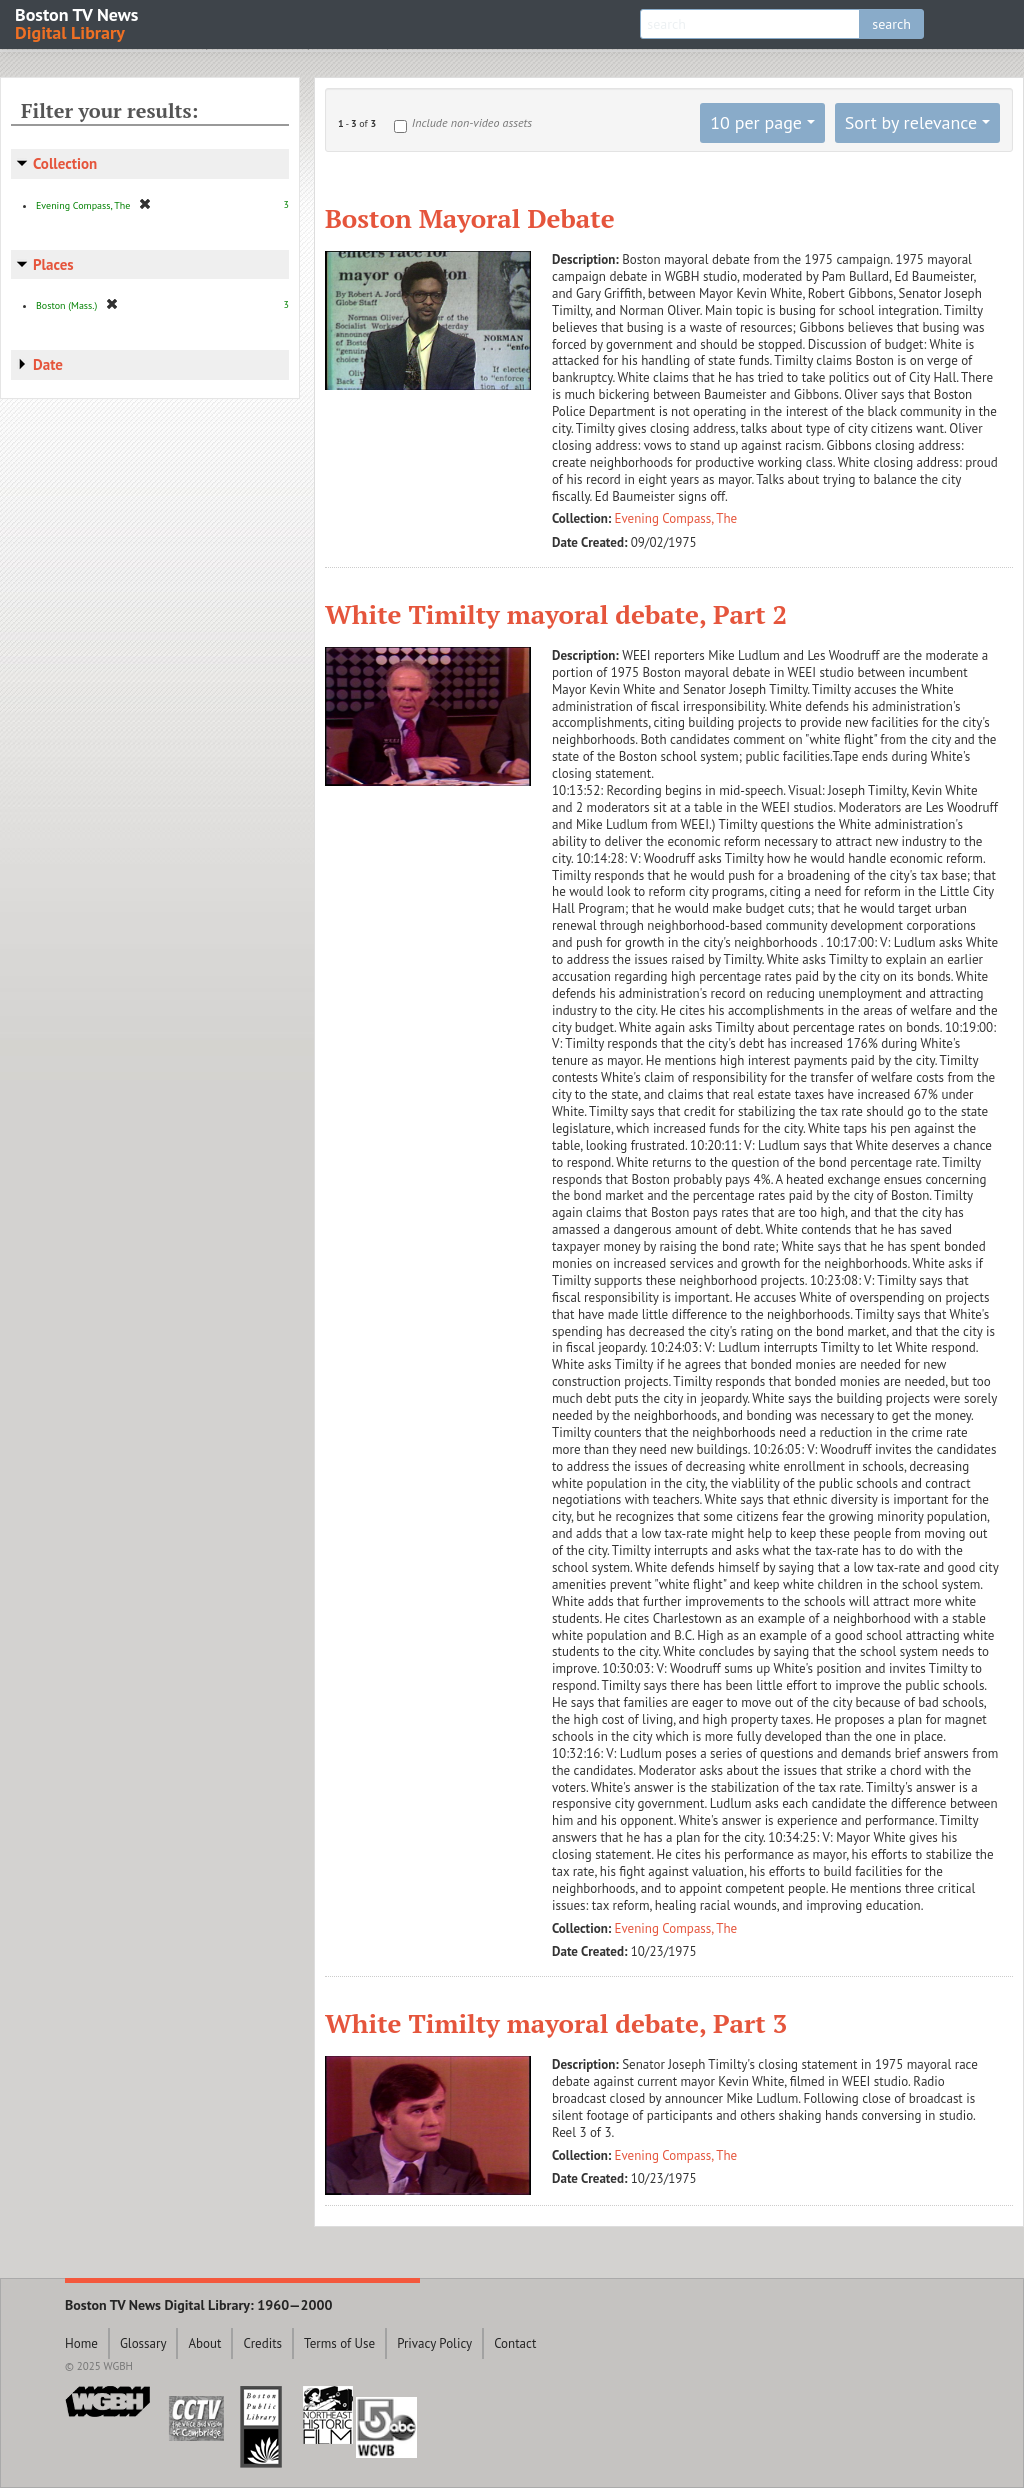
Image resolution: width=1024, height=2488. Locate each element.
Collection (65, 163)
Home (81, 2343)
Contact (515, 2343)
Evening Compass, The (676, 518)
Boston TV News (78, 22)
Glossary (143, 2343)
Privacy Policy (434, 2343)
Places (53, 264)
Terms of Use (339, 2343)
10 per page (756, 122)
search (891, 24)
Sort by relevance (911, 122)
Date (48, 364)
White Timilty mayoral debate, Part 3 (556, 2023)
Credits (262, 2343)
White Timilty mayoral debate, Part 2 (556, 614)
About (204, 2343)
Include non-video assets (472, 122)
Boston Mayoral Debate (470, 218)
